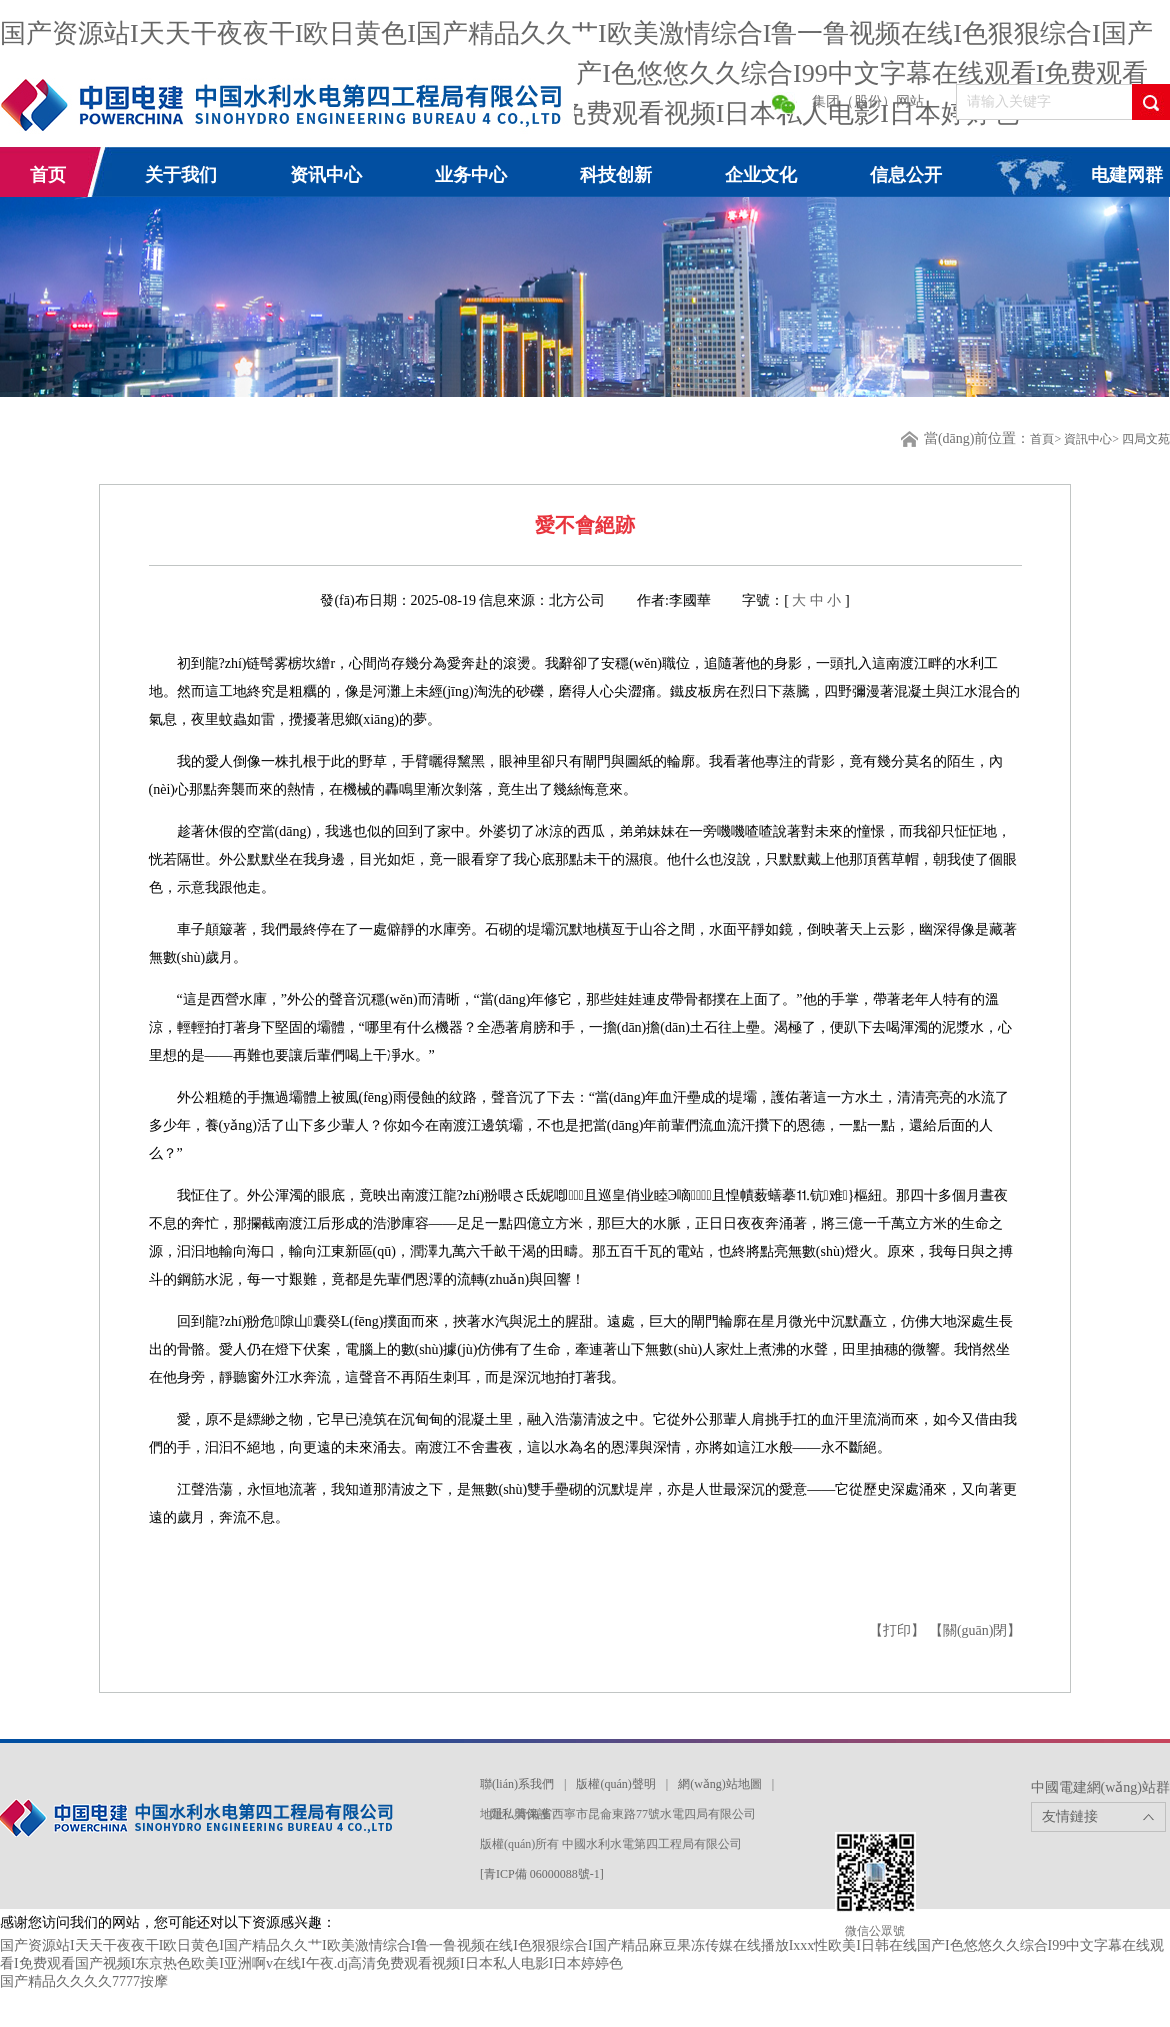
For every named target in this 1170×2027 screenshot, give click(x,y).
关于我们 (181, 175)
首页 (48, 175)
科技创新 (616, 175)
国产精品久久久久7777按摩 (84, 1981)
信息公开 (906, 175)
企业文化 (761, 175)
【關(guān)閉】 (975, 1630)
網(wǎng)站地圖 (720, 1784)
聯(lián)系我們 (517, 1784)
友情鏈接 (1070, 1816)
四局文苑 (1146, 439)
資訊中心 (1088, 439)
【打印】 (899, 1630)
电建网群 (1127, 175)
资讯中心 (326, 175)
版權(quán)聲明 (615, 1784)
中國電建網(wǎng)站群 (1100, 1787)
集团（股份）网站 (868, 101)
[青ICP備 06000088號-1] (542, 1874)
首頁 (1042, 439)
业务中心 (471, 175)
